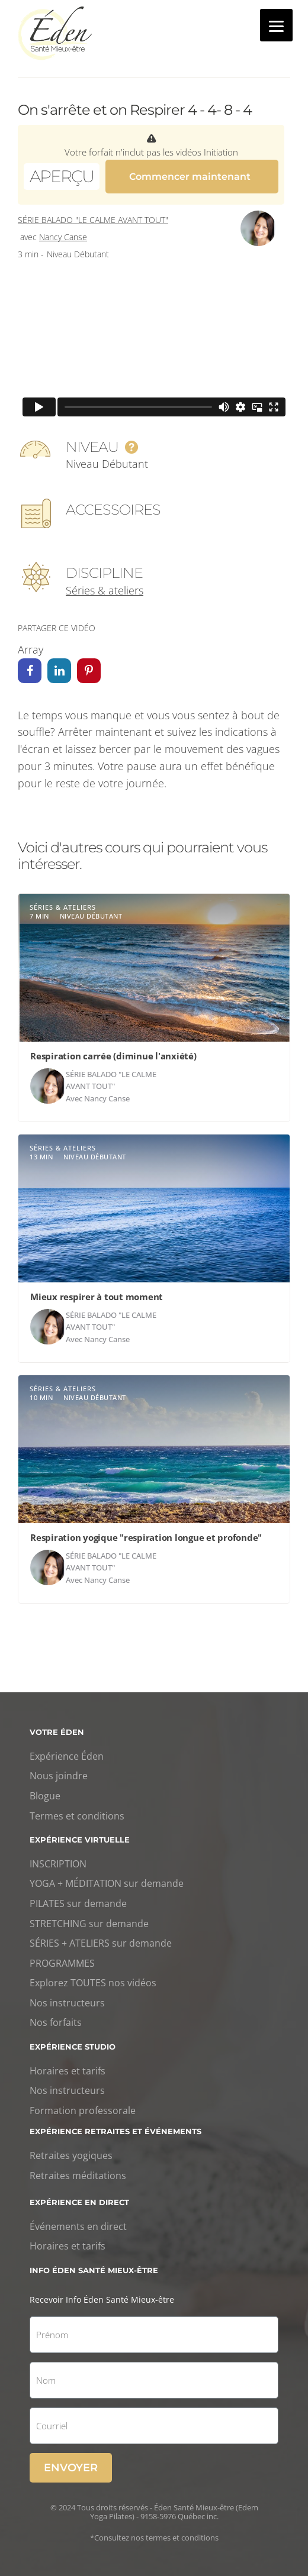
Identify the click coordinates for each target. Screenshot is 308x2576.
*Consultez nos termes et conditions (154, 2535)
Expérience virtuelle (80, 1838)
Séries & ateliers (104, 588)
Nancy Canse (63, 235)
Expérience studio (73, 2045)
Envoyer (71, 2465)
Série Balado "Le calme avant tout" (93, 218)
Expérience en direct (79, 2200)
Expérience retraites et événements (115, 2129)
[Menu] (276, 25)
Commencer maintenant (190, 175)
